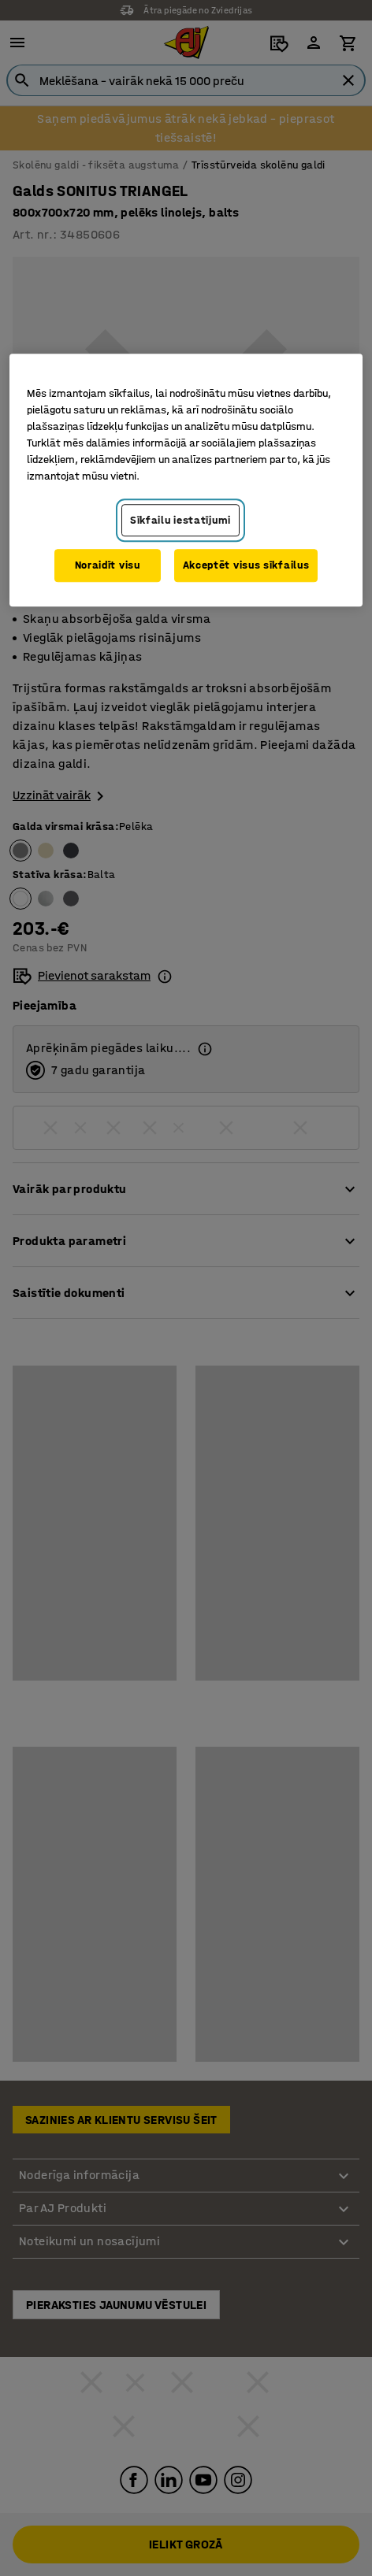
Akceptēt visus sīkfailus (246, 565)
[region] (186, 480)
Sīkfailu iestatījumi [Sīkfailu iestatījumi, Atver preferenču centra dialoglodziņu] (180, 520)
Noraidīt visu (107, 565)
